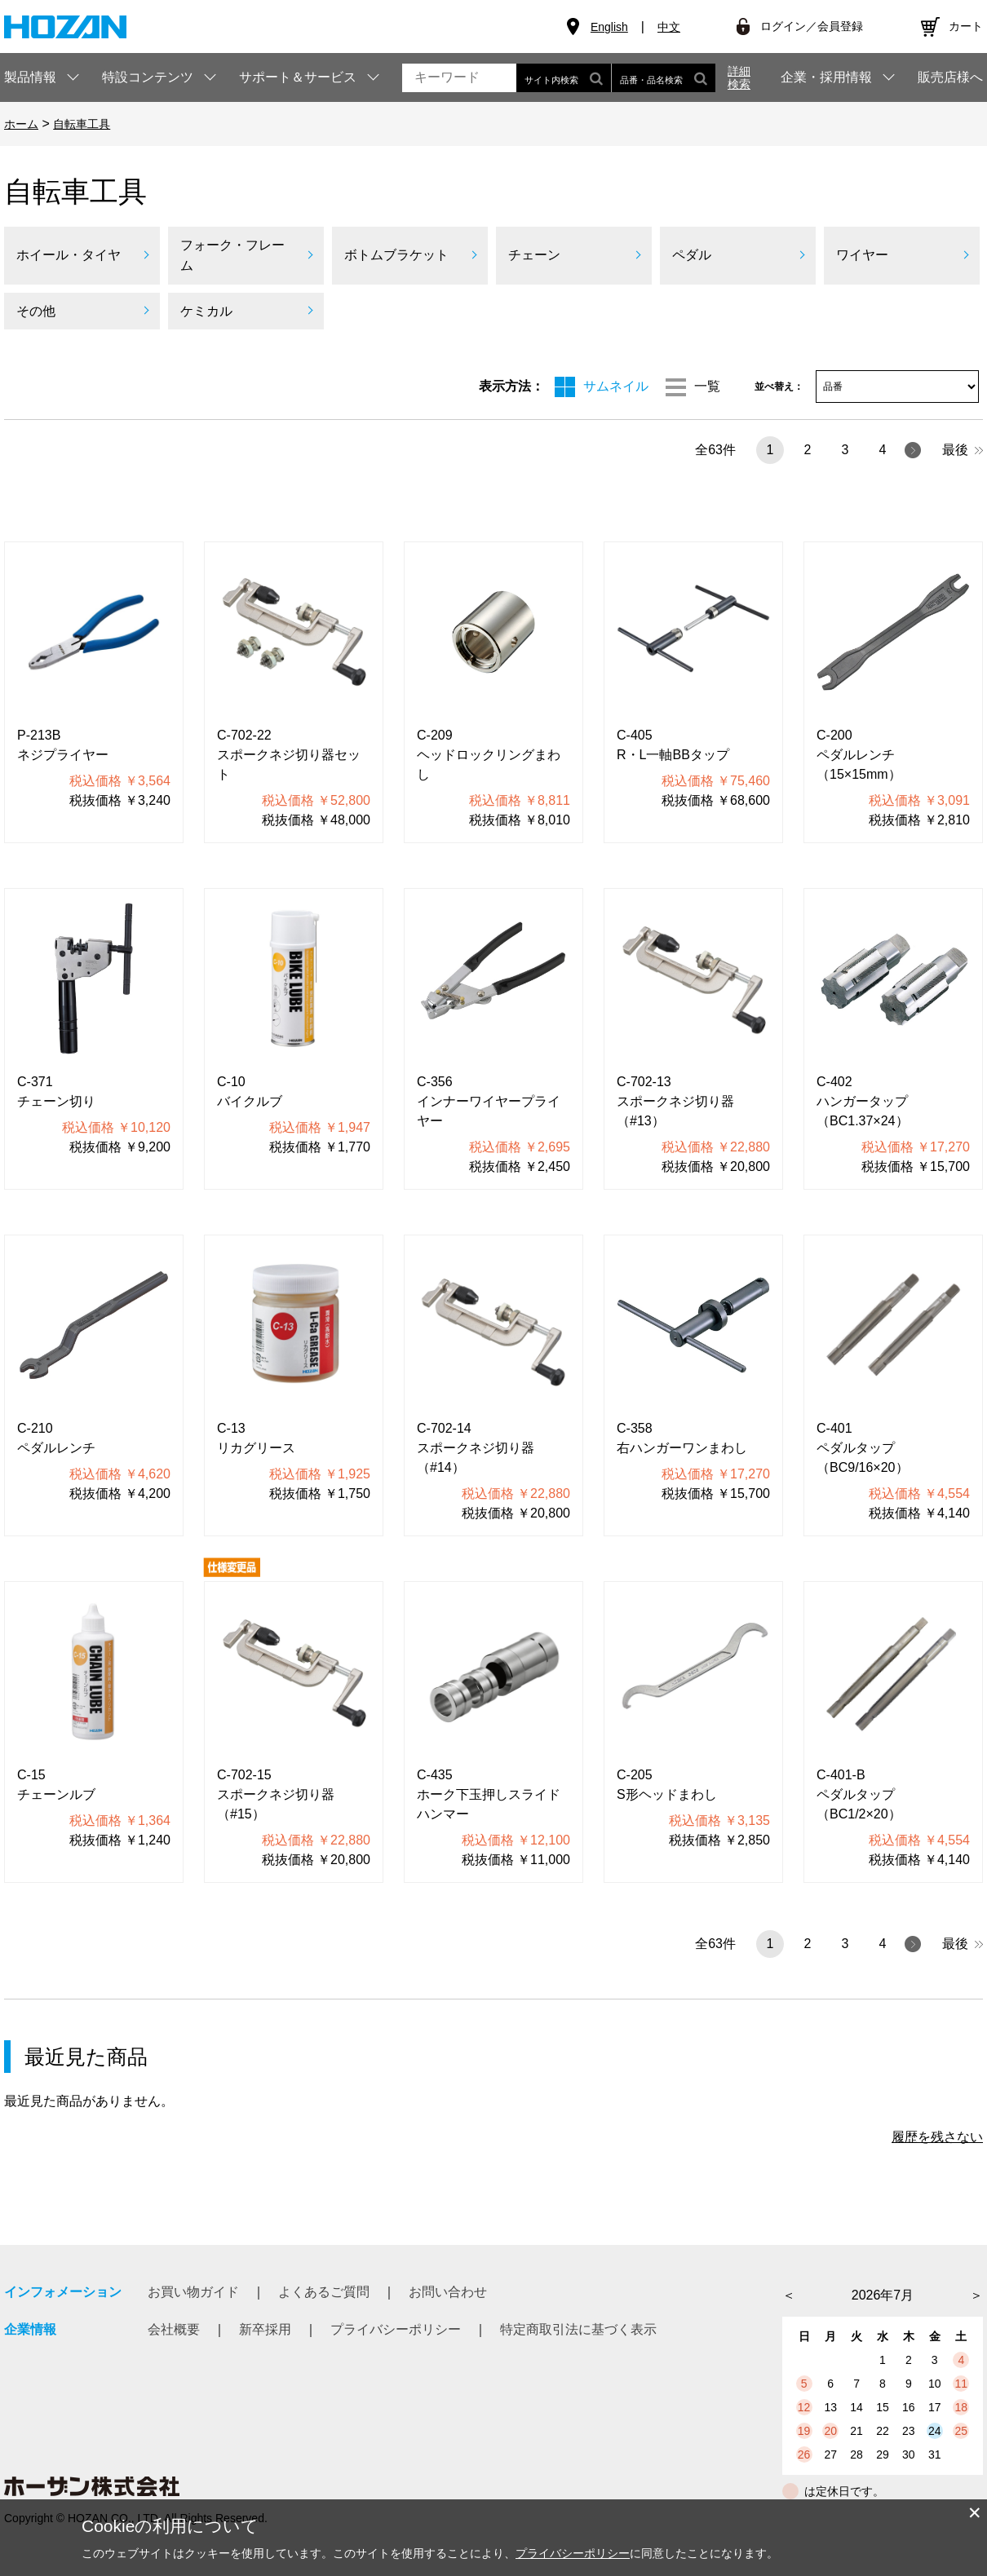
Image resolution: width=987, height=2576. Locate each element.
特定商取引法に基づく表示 (578, 2329)
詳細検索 (739, 77)
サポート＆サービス (297, 77)
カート (966, 26)
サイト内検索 (563, 78)
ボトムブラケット (396, 255)
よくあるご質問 (324, 2292)
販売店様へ (950, 77)
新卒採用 (265, 2329)
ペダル (691, 255)
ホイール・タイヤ (68, 255)
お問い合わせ (448, 2292)
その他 (35, 311)
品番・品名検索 (663, 78)
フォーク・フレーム (232, 255)
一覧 (707, 386)
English (609, 26)
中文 (668, 26)
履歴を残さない (937, 2137)
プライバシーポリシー (395, 2329)
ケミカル (206, 311)
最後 (962, 450)
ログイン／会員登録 (811, 26)
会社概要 (174, 2329)
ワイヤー (862, 255)
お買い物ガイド (193, 2292)
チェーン (534, 255)
